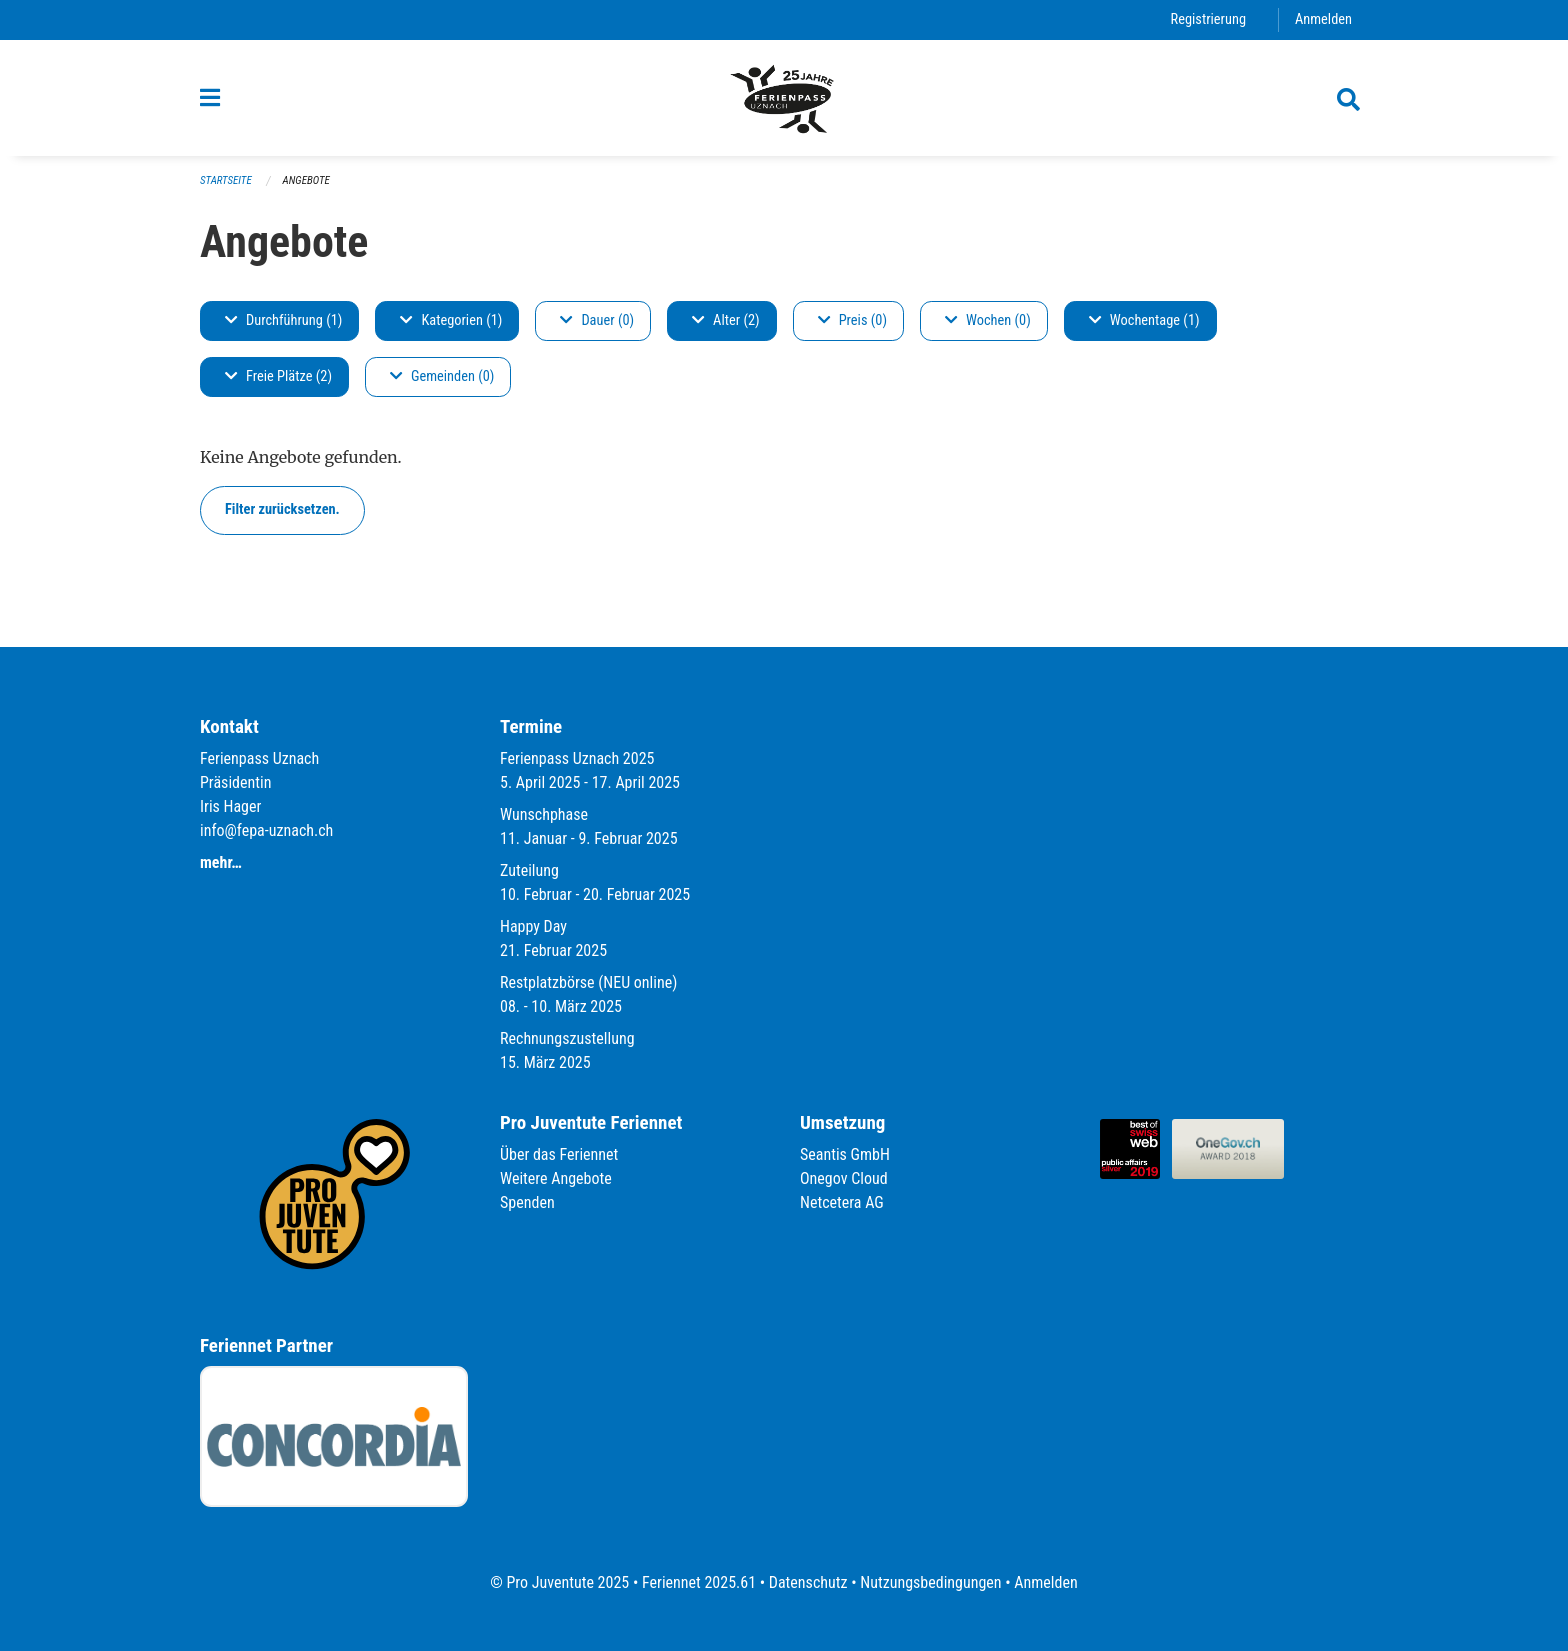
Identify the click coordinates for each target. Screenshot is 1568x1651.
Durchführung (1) (283, 320)
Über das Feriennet (559, 1154)
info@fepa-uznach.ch (266, 830)
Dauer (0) (597, 320)
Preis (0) (852, 320)
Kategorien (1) (451, 320)
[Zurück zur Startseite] (784, 98)
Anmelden (1323, 19)
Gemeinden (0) (442, 376)
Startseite (226, 180)
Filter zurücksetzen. (282, 509)
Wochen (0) (988, 320)
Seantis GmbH (845, 1154)
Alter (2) (726, 320)
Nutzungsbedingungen (930, 1582)
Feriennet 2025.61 (699, 1582)
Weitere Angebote (556, 1178)
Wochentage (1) (1144, 320)
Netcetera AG (842, 1202)
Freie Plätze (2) (278, 376)
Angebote (306, 180)
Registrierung (1208, 19)
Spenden (527, 1202)
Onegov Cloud (844, 1178)
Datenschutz (808, 1582)
